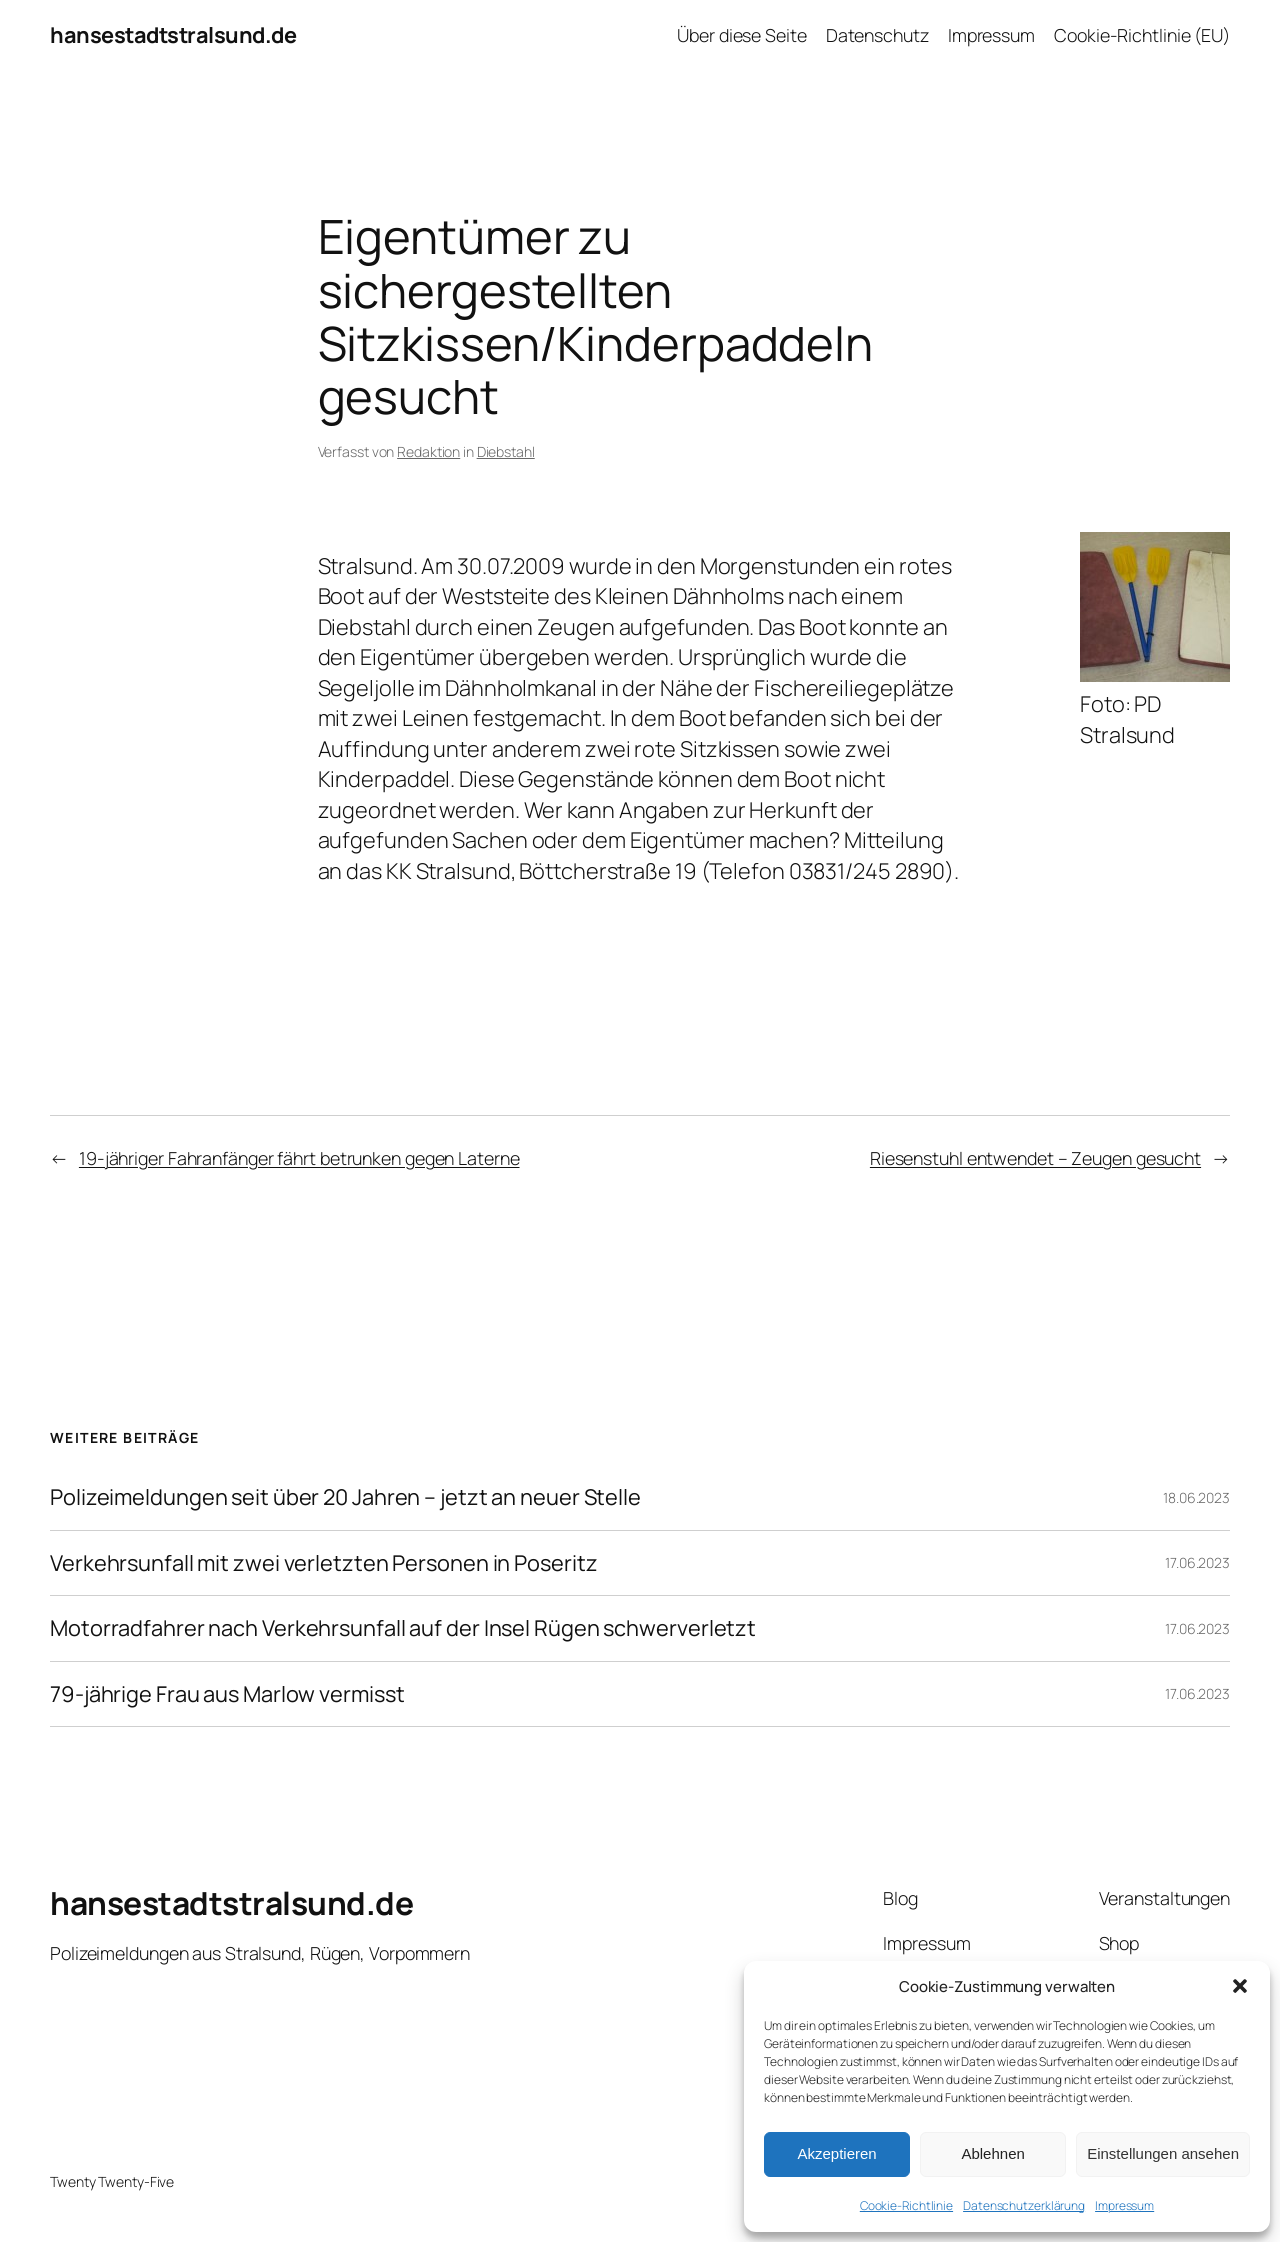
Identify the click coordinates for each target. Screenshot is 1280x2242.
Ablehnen (992, 2153)
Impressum (1124, 2205)
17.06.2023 (1197, 1562)
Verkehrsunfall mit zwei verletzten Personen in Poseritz (324, 1563)
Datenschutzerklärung (1024, 2205)
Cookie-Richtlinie (906, 2205)
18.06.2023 (1196, 1497)
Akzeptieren (836, 2153)
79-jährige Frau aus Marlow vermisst (227, 1694)
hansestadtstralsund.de (173, 35)
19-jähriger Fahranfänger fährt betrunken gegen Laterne (299, 1158)
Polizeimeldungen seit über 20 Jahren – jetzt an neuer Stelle (345, 1497)
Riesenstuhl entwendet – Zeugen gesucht (1035, 1158)
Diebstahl (506, 451)
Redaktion (428, 451)
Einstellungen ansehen (1163, 2153)
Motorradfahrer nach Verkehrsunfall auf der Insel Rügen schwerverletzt (403, 1628)
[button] (1240, 1986)
